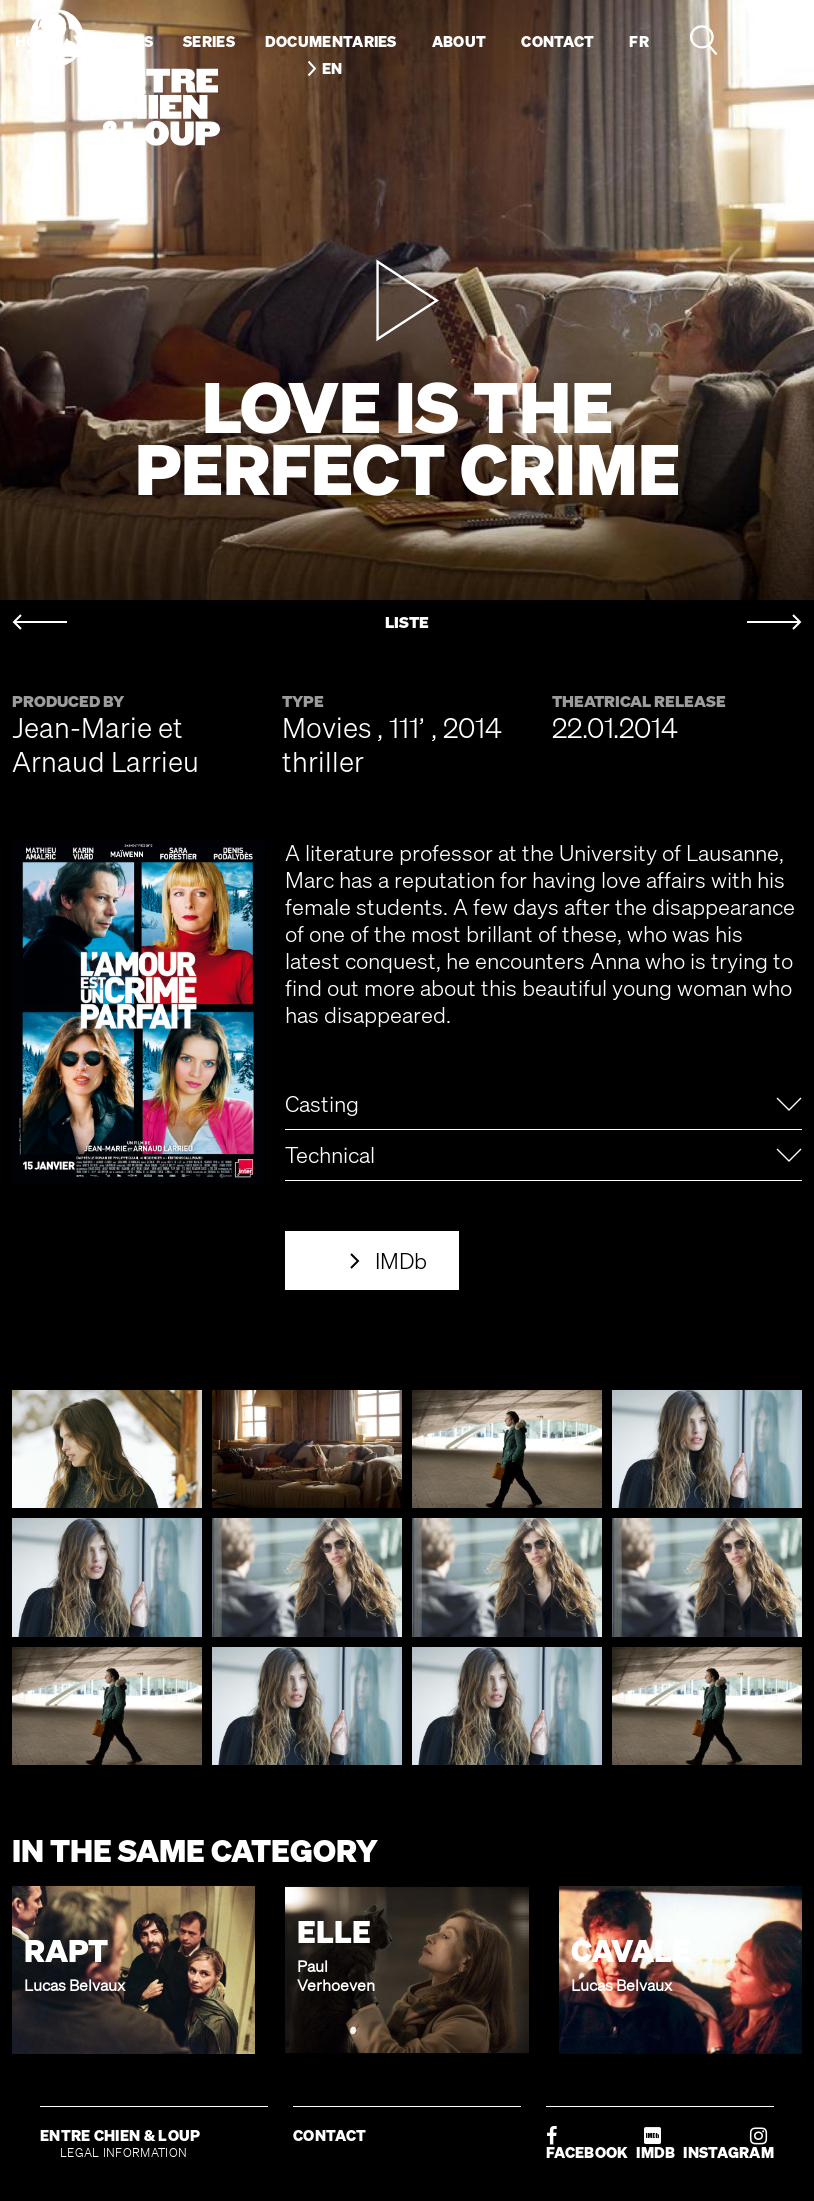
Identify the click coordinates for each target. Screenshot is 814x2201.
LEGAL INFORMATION (123, 2152)
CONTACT (329, 2135)
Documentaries (331, 41)
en (332, 68)
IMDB (655, 2143)
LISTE (407, 622)
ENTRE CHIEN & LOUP (120, 2135)
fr (639, 41)
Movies (124, 41)
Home (37, 41)
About (459, 41)
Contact (557, 41)
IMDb (401, 1260)
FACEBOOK (587, 2143)
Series (209, 41)
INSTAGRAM (728, 2143)
